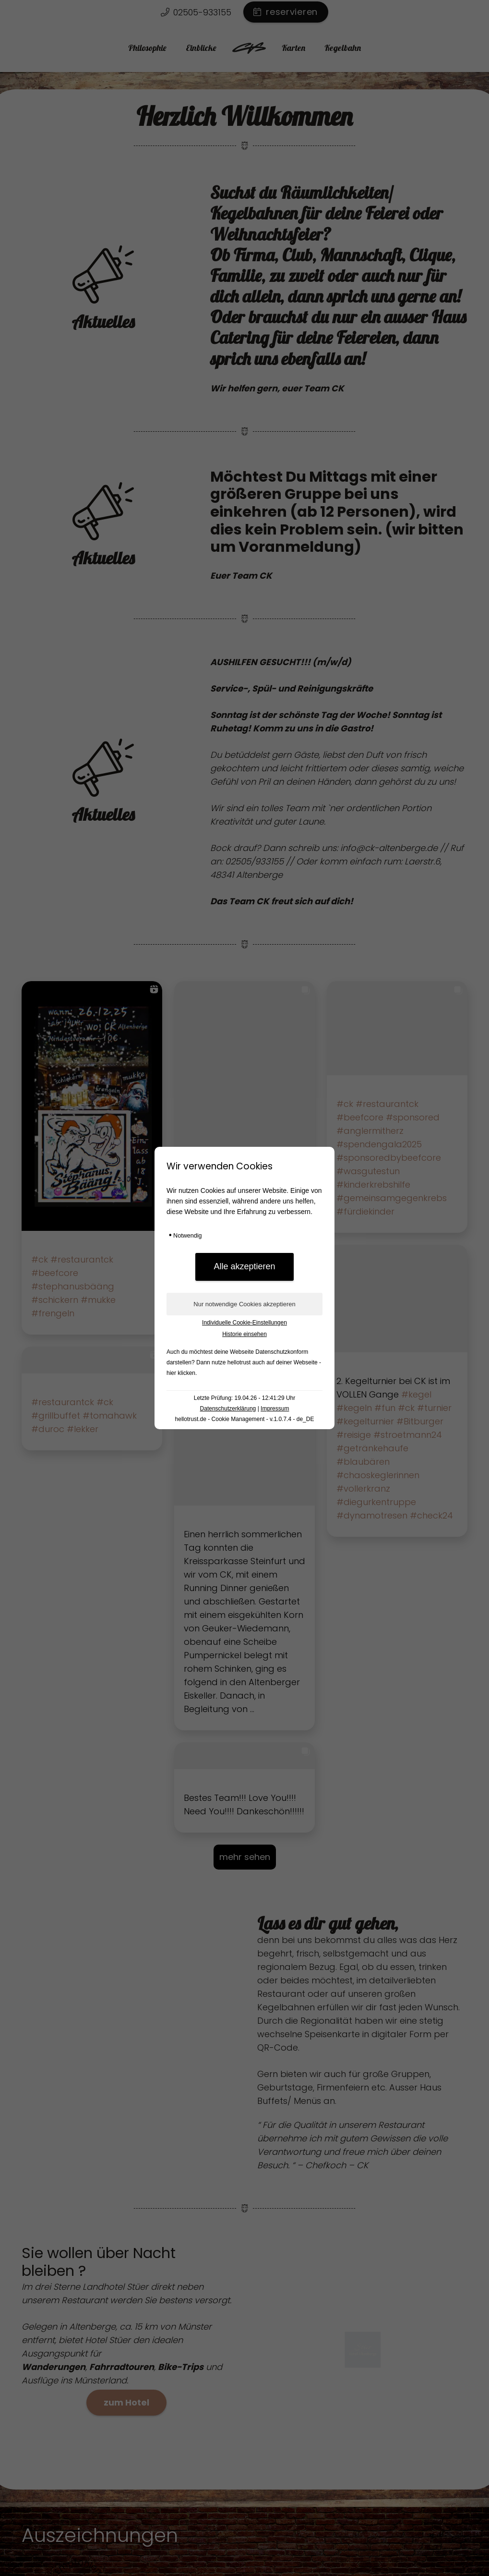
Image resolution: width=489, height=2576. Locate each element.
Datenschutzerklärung (228, 1408)
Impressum (275, 1408)
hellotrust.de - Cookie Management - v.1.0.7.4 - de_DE (244, 1419)
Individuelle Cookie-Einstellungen (244, 1322)
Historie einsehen (244, 1334)
